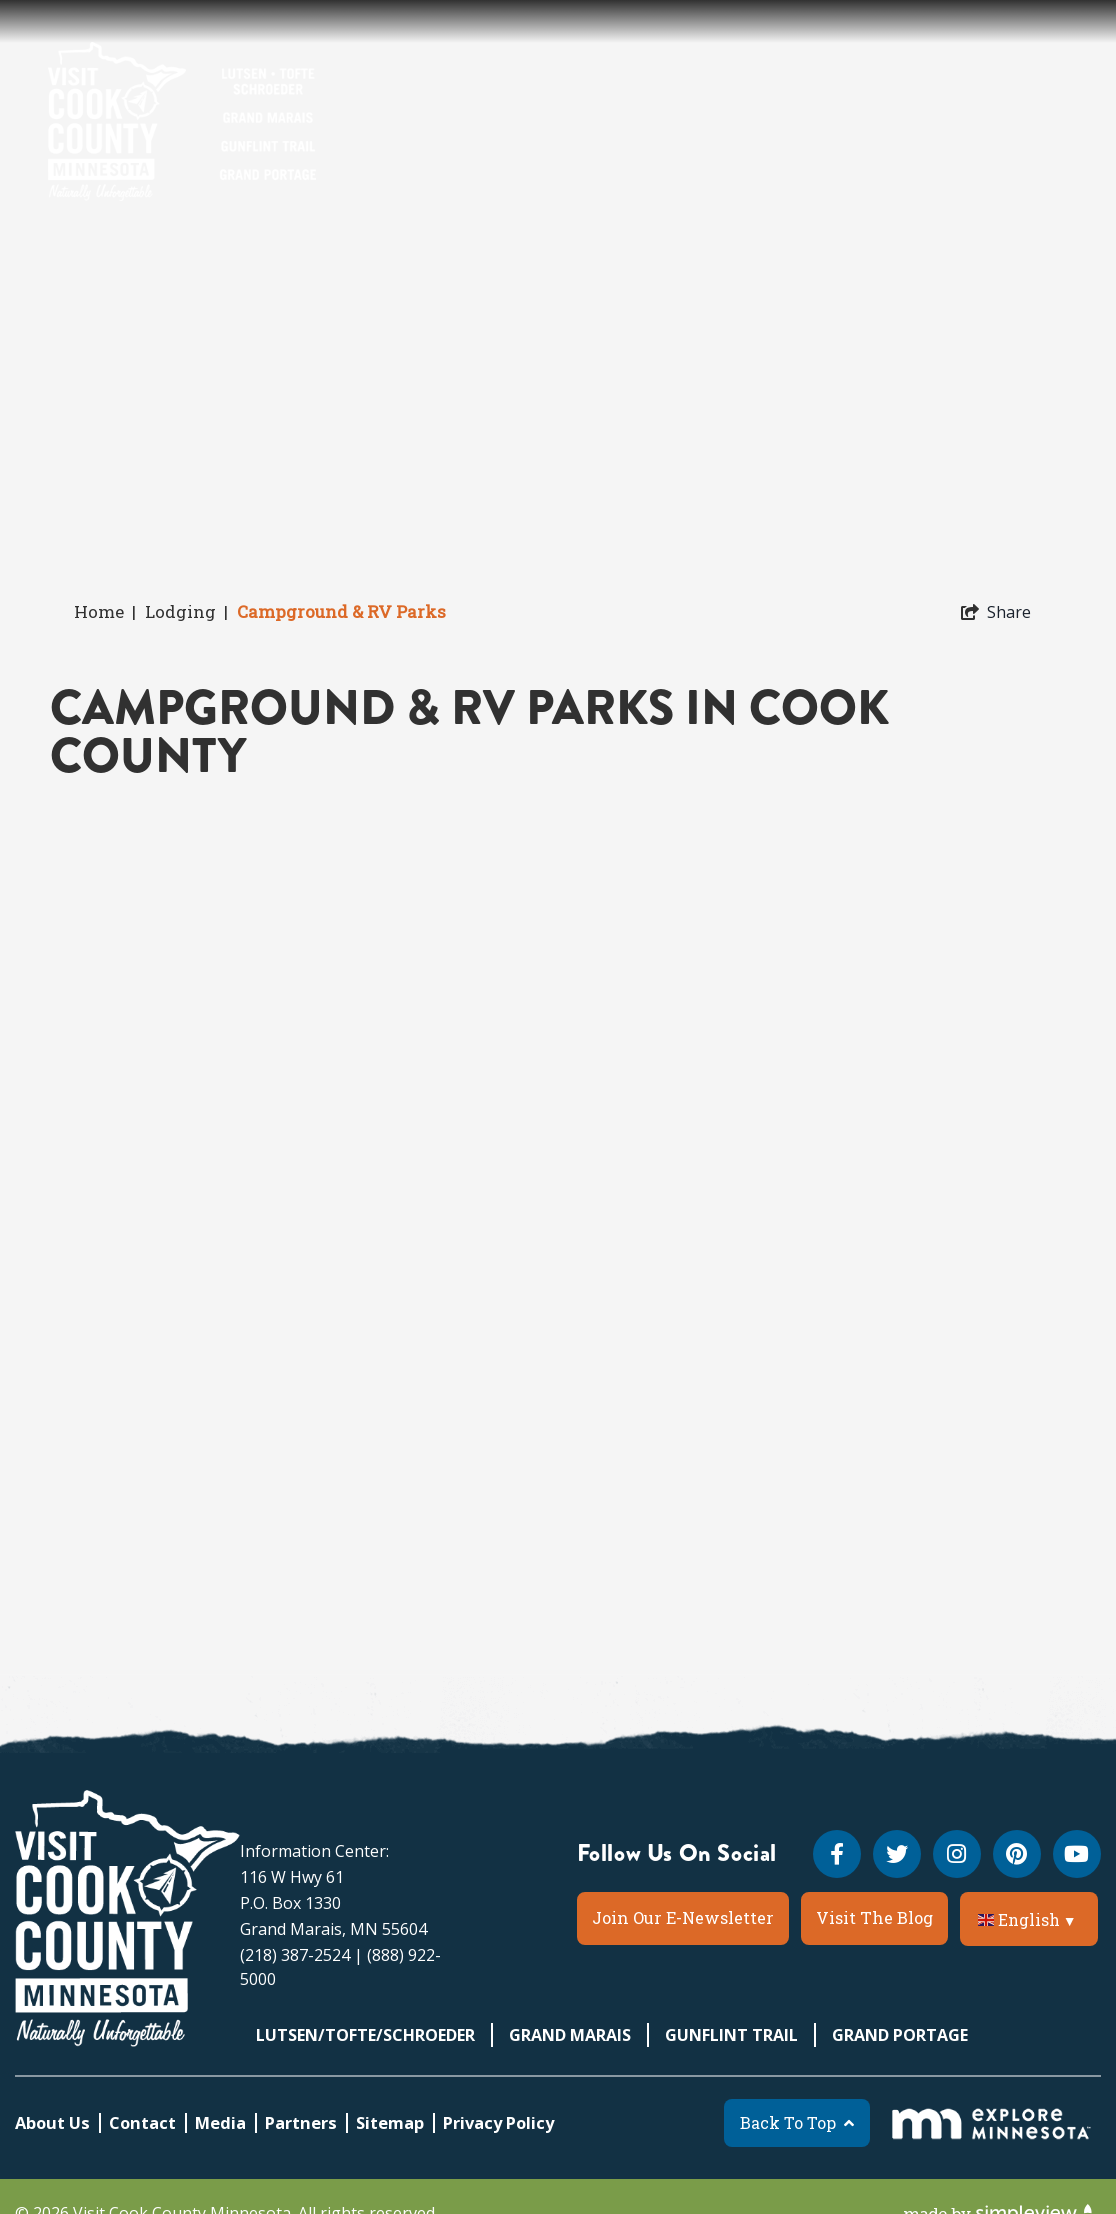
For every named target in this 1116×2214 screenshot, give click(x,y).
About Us (52, 2122)
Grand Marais (570, 2035)
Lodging (186, 611)
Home (105, 611)
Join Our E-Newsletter (683, 1917)
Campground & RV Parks (343, 611)
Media (220, 2122)
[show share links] (996, 612)
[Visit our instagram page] (957, 1854)
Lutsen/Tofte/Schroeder (365, 2035)
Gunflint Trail (731, 2035)
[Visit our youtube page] (1077, 1854)
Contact (142, 2122)
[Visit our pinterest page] (1017, 1854)
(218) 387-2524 (295, 1955)
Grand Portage (900, 2035)
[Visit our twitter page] (897, 1854)
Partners (301, 2122)
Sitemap (390, 2122)
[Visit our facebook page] (837, 1854)
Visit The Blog (874, 1917)
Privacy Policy (498, 2122)
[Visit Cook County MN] (127, 1919)
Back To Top (797, 2122)
